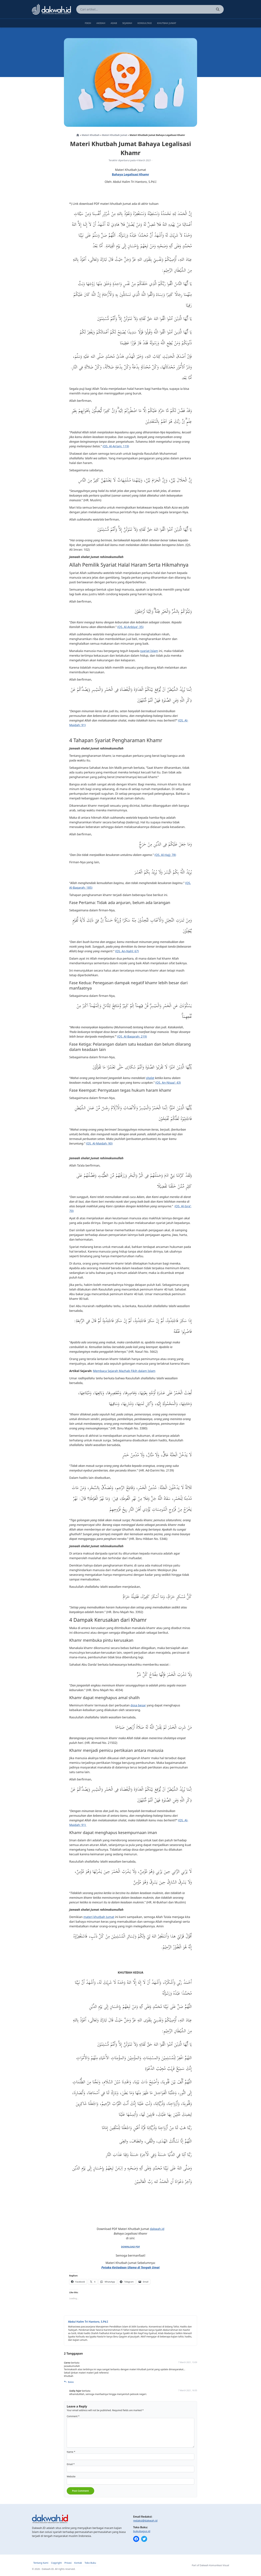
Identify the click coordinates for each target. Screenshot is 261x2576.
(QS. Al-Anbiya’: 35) (130, 627)
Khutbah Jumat (166, 23)
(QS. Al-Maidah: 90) (99, 1143)
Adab (114, 23)
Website (71, 2476)
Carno (67, 2362)
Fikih (88, 23)
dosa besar (138, 1705)
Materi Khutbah (91, 135)
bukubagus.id (141, 2531)
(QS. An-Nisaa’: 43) (168, 1083)
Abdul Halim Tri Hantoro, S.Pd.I (88, 2321)
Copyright (56, 2562)
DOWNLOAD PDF (130, 2246)
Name (71, 2451)
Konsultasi (144, 23)
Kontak (78, 2562)
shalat (150, 1078)
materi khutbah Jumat (98, 1917)
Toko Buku (90, 2562)
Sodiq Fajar (75, 2390)
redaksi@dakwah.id (145, 2520)
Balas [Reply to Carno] (69, 2382)
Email (71, 2464)
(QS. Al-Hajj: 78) (165, 855)
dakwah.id (157, 2229)
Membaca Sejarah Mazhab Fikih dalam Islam (124, 1371)
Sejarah (127, 23)
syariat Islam (149, 651)
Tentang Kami (40, 2562)
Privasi (68, 2562)
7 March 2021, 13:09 (187, 2362)
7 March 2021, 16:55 (187, 2390)
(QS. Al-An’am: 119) (116, 446)
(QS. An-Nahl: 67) (127, 951)
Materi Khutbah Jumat (114, 135)
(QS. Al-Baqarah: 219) (132, 1036)
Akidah (100, 23)
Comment (73, 2416)
